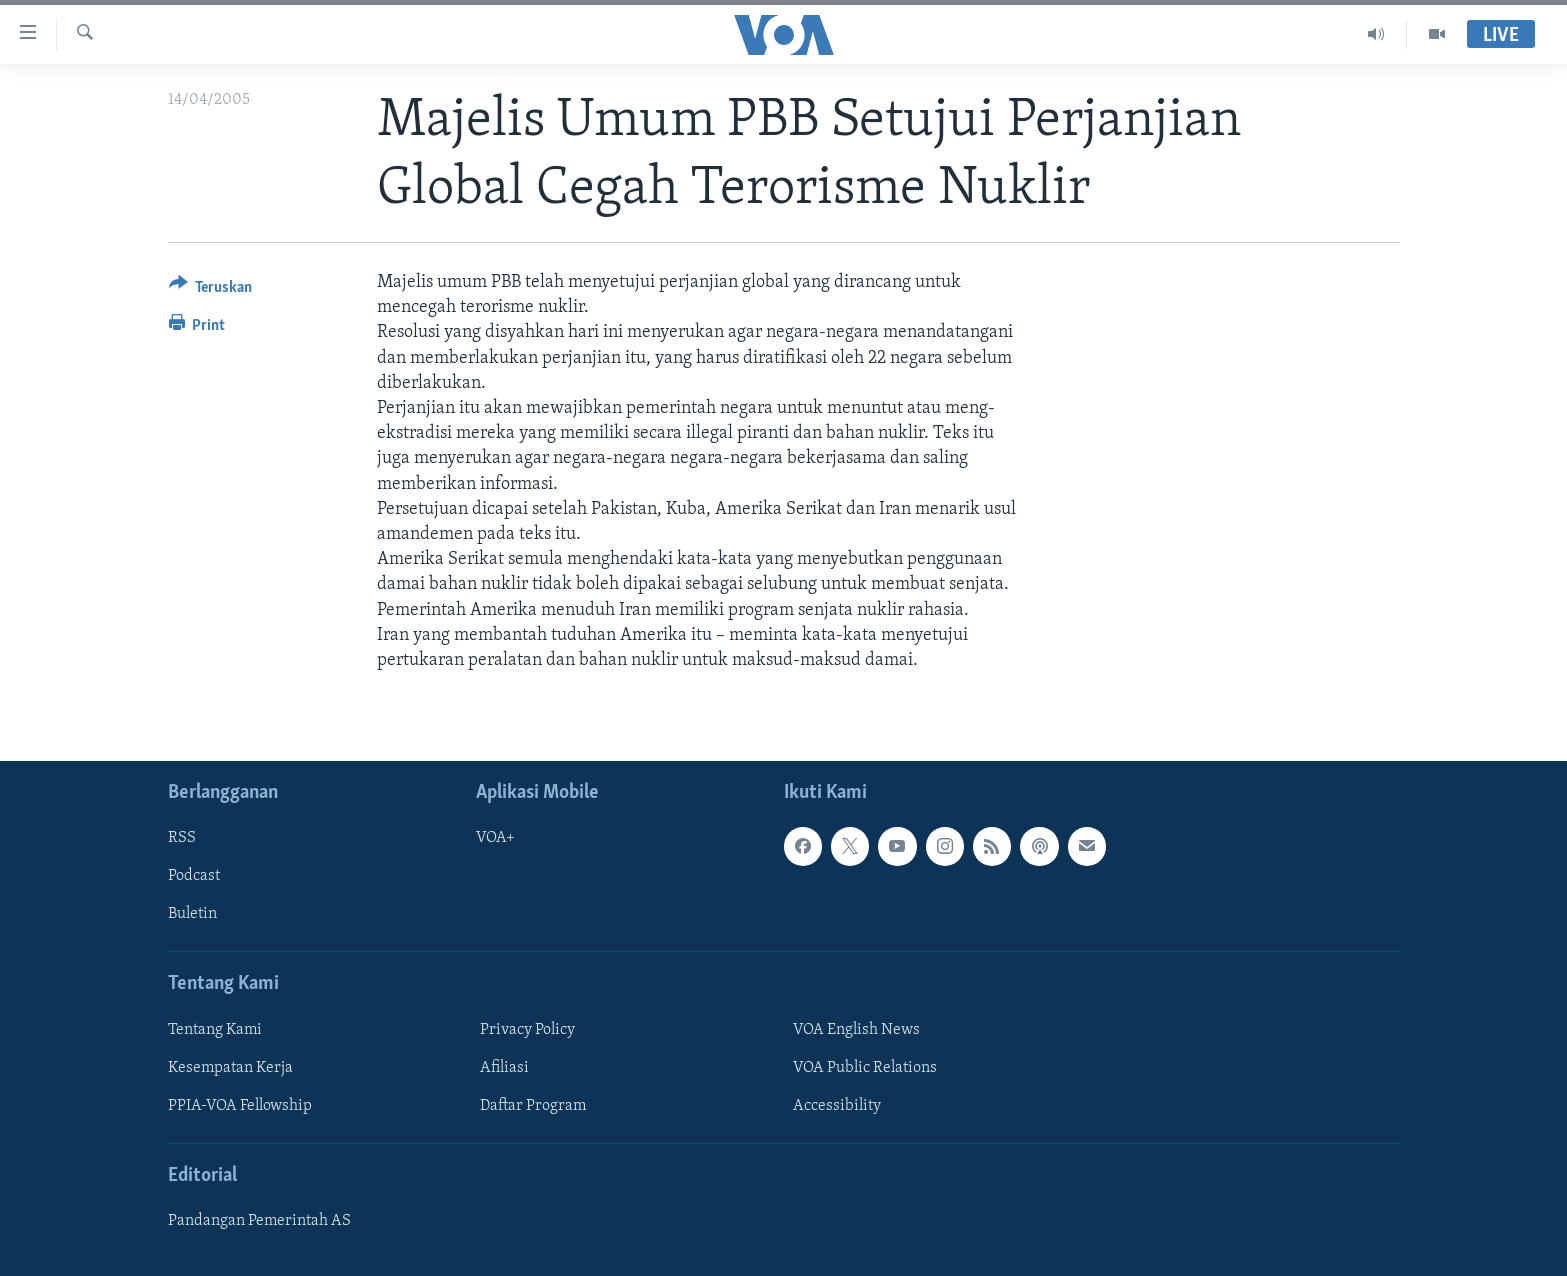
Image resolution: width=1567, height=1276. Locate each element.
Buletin (192, 915)
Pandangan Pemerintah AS (259, 1221)
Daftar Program (533, 1106)
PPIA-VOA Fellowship (240, 1106)
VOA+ (495, 838)
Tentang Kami (215, 1030)
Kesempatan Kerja (230, 1068)
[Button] (211, 290)
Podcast (194, 876)
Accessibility (837, 1106)
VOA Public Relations (865, 1068)
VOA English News (856, 1030)
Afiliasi (504, 1068)
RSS (182, 838)
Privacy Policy (527, 1030)
